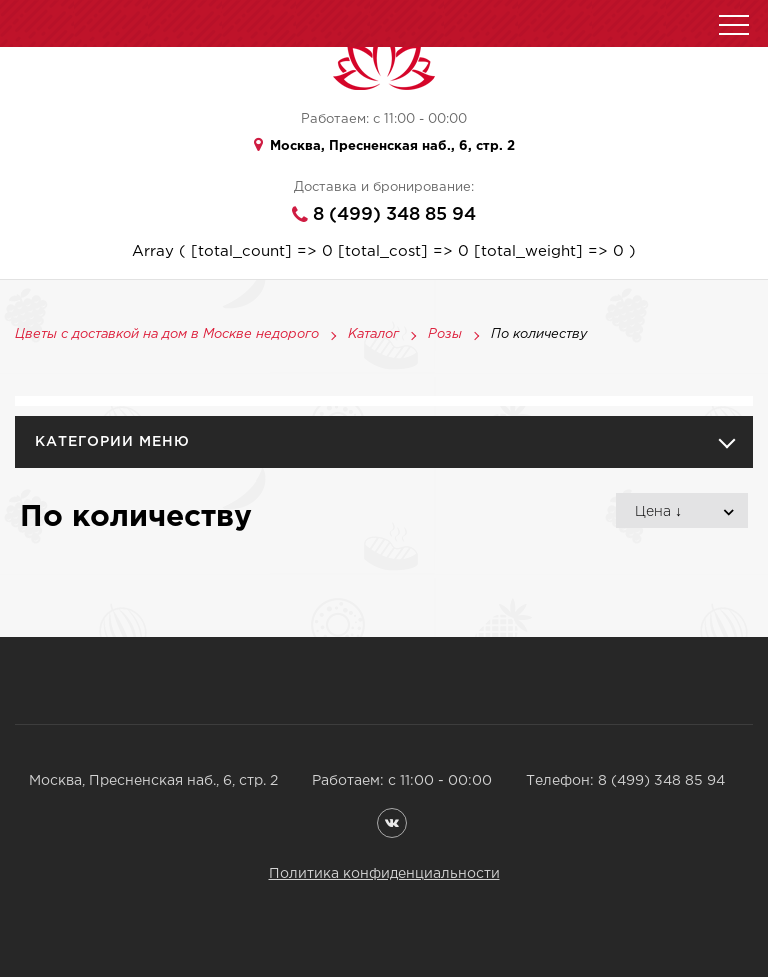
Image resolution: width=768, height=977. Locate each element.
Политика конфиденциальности (384, 874)
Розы (445, 335)
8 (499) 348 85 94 (394, 215)
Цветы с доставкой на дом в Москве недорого (167, 335)
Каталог (373, 335)
